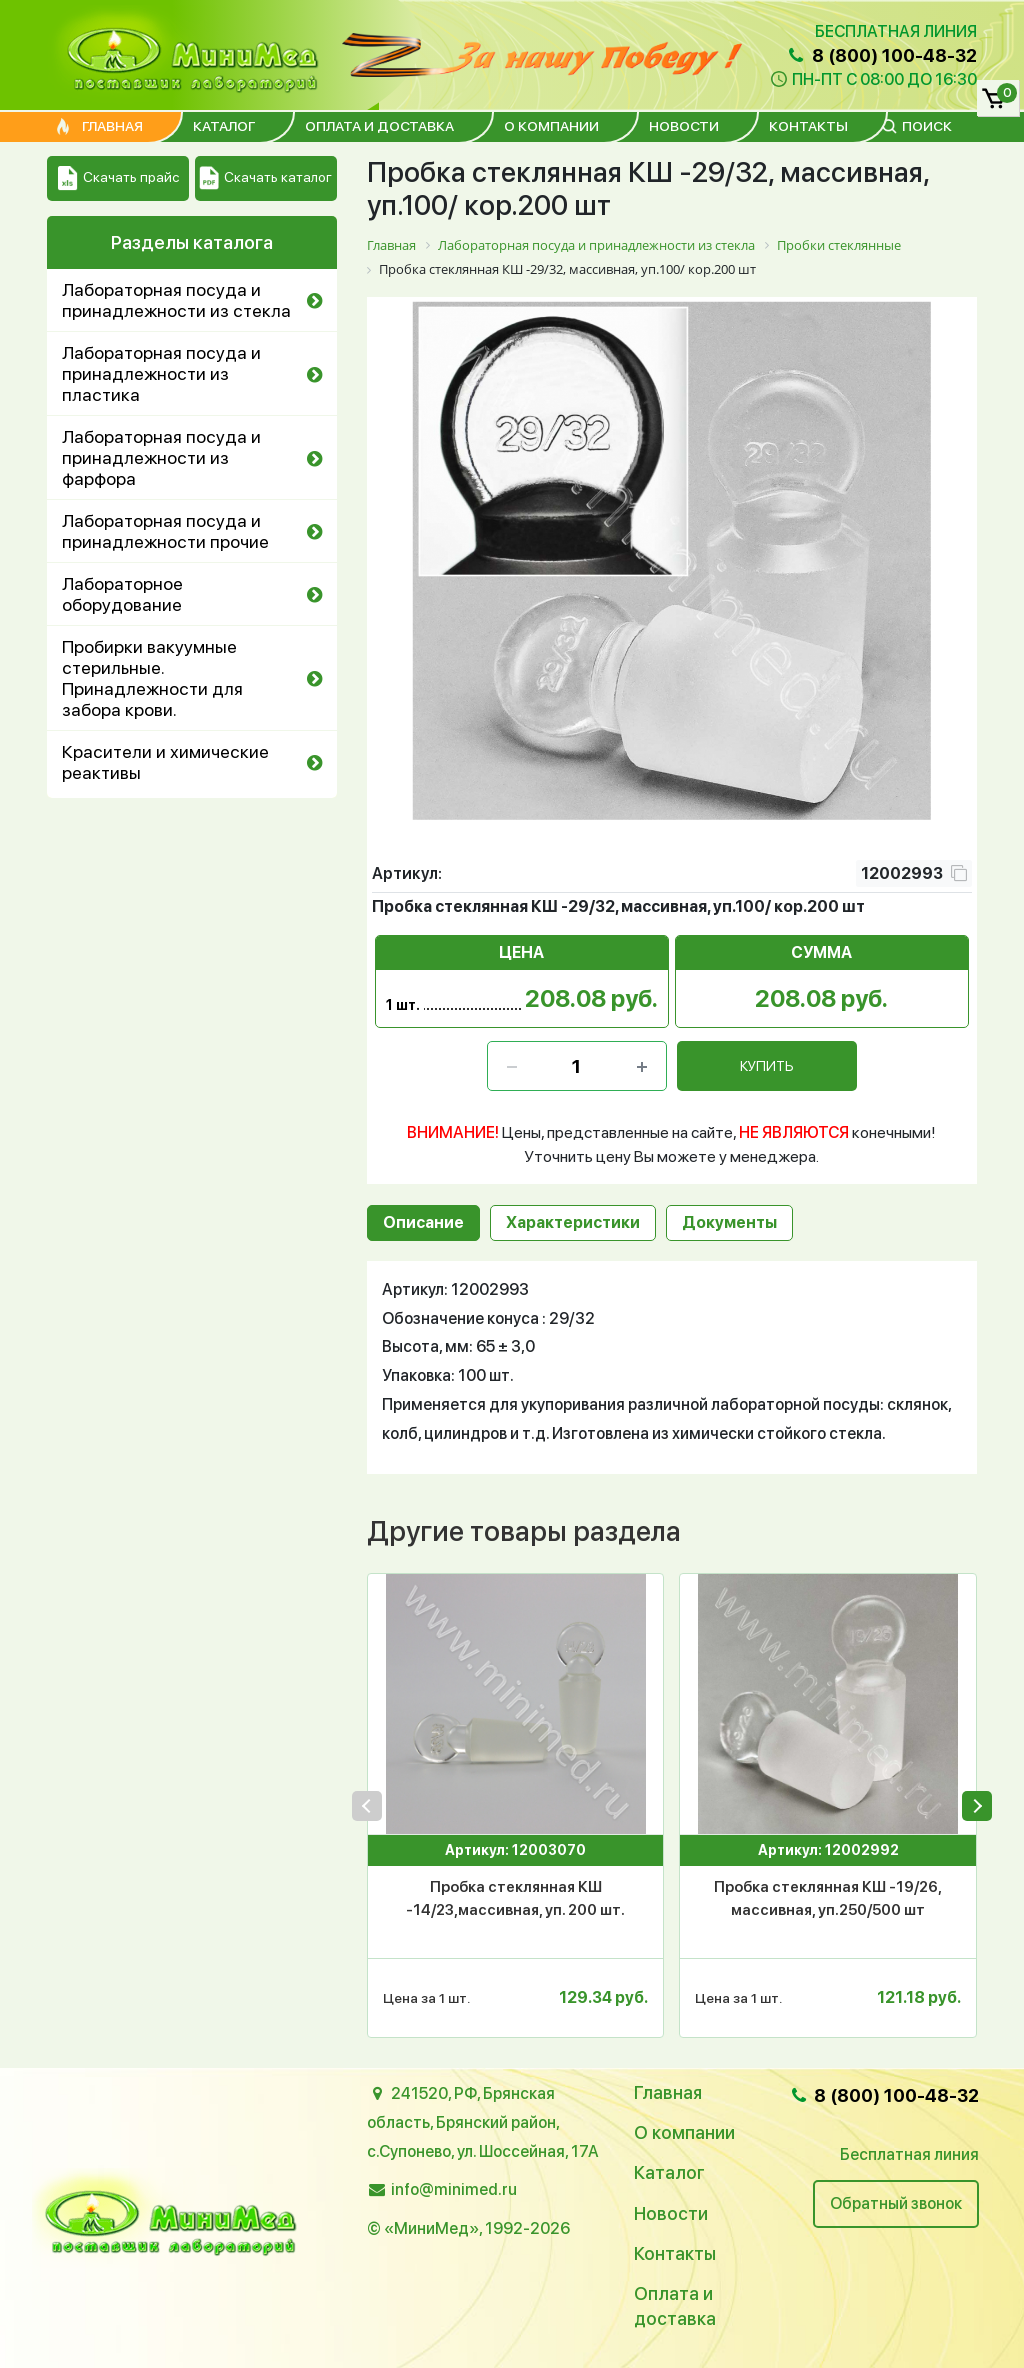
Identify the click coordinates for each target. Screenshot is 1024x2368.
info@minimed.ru (454, 2189)
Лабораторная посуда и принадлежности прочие (165, 531)
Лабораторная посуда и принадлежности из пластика (161, 373)
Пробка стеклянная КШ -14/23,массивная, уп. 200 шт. (515, 1898)
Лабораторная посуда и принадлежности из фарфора (161, 457)
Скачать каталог (265, 178)
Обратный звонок (896, 2203)
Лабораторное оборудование (122, 594)
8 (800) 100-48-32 (881, 55)
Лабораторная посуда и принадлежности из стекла (176, 300)
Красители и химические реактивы (165, 762)
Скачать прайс (118, 178)
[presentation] (367, 1806)
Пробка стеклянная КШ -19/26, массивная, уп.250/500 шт (828, 1898)
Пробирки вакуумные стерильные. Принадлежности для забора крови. (152, 678)
